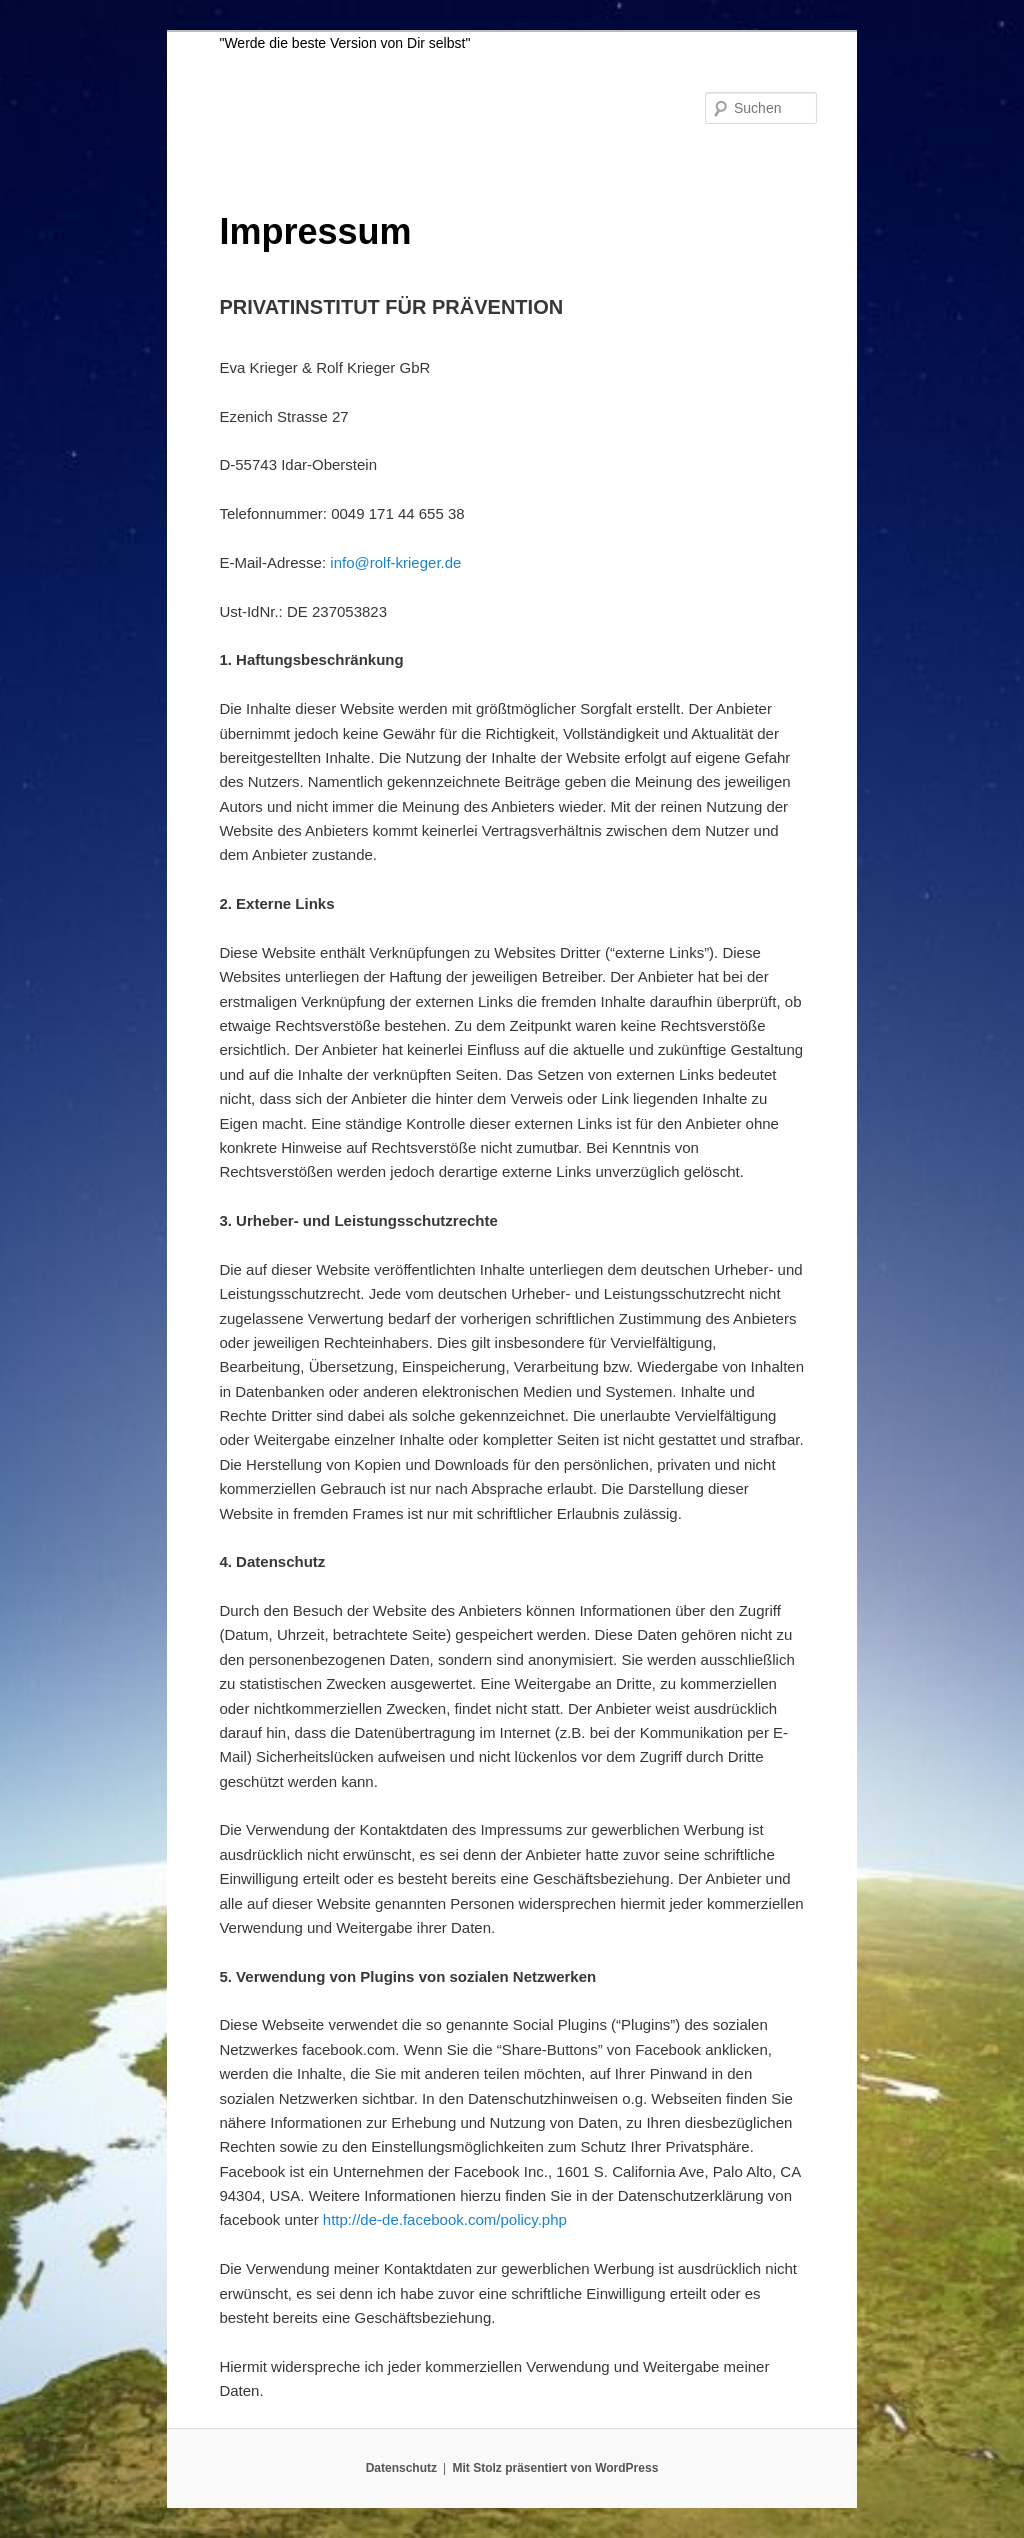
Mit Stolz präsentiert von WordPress (555, 2468)
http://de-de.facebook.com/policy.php (445, 2219)
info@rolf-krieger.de (395, 562)
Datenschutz (401, 2468)
